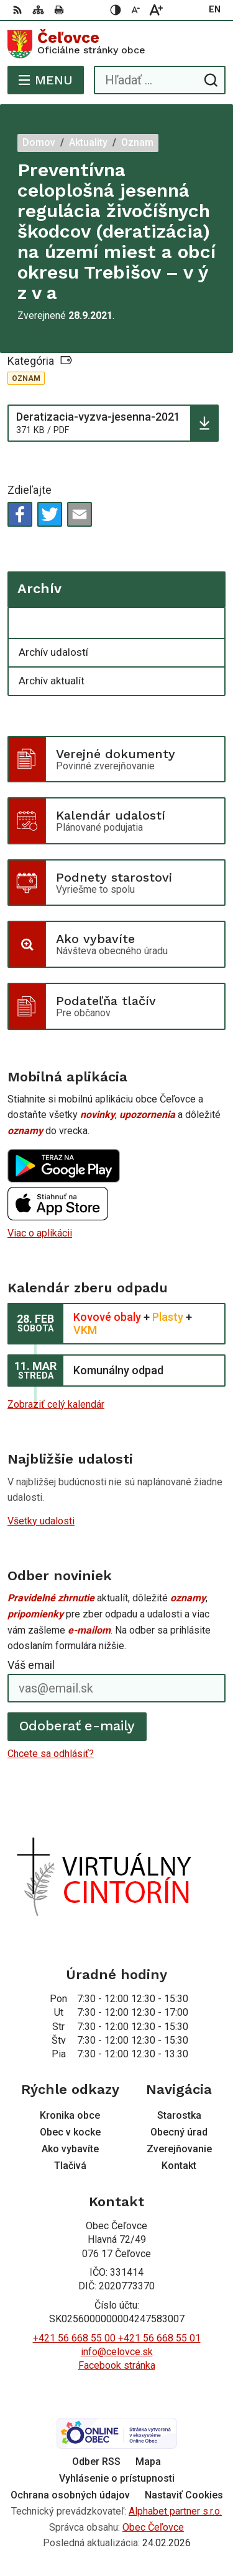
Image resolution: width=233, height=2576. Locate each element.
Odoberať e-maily (77, 1725)
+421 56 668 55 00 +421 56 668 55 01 (117, 2338)
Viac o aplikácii (39, 1233)
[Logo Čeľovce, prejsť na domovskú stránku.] (116, 44)
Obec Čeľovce (153, 2527)
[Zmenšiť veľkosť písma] (136, 10)
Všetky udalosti (41, 1521)
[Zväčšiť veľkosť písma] (156, 10)
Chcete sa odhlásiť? (50, 1754)
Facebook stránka (116, 2365)
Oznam (26, 378)
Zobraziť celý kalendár (55, 1404)
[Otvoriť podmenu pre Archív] (208, 623)
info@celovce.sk (117, 2352)
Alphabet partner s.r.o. (175, 2511)
